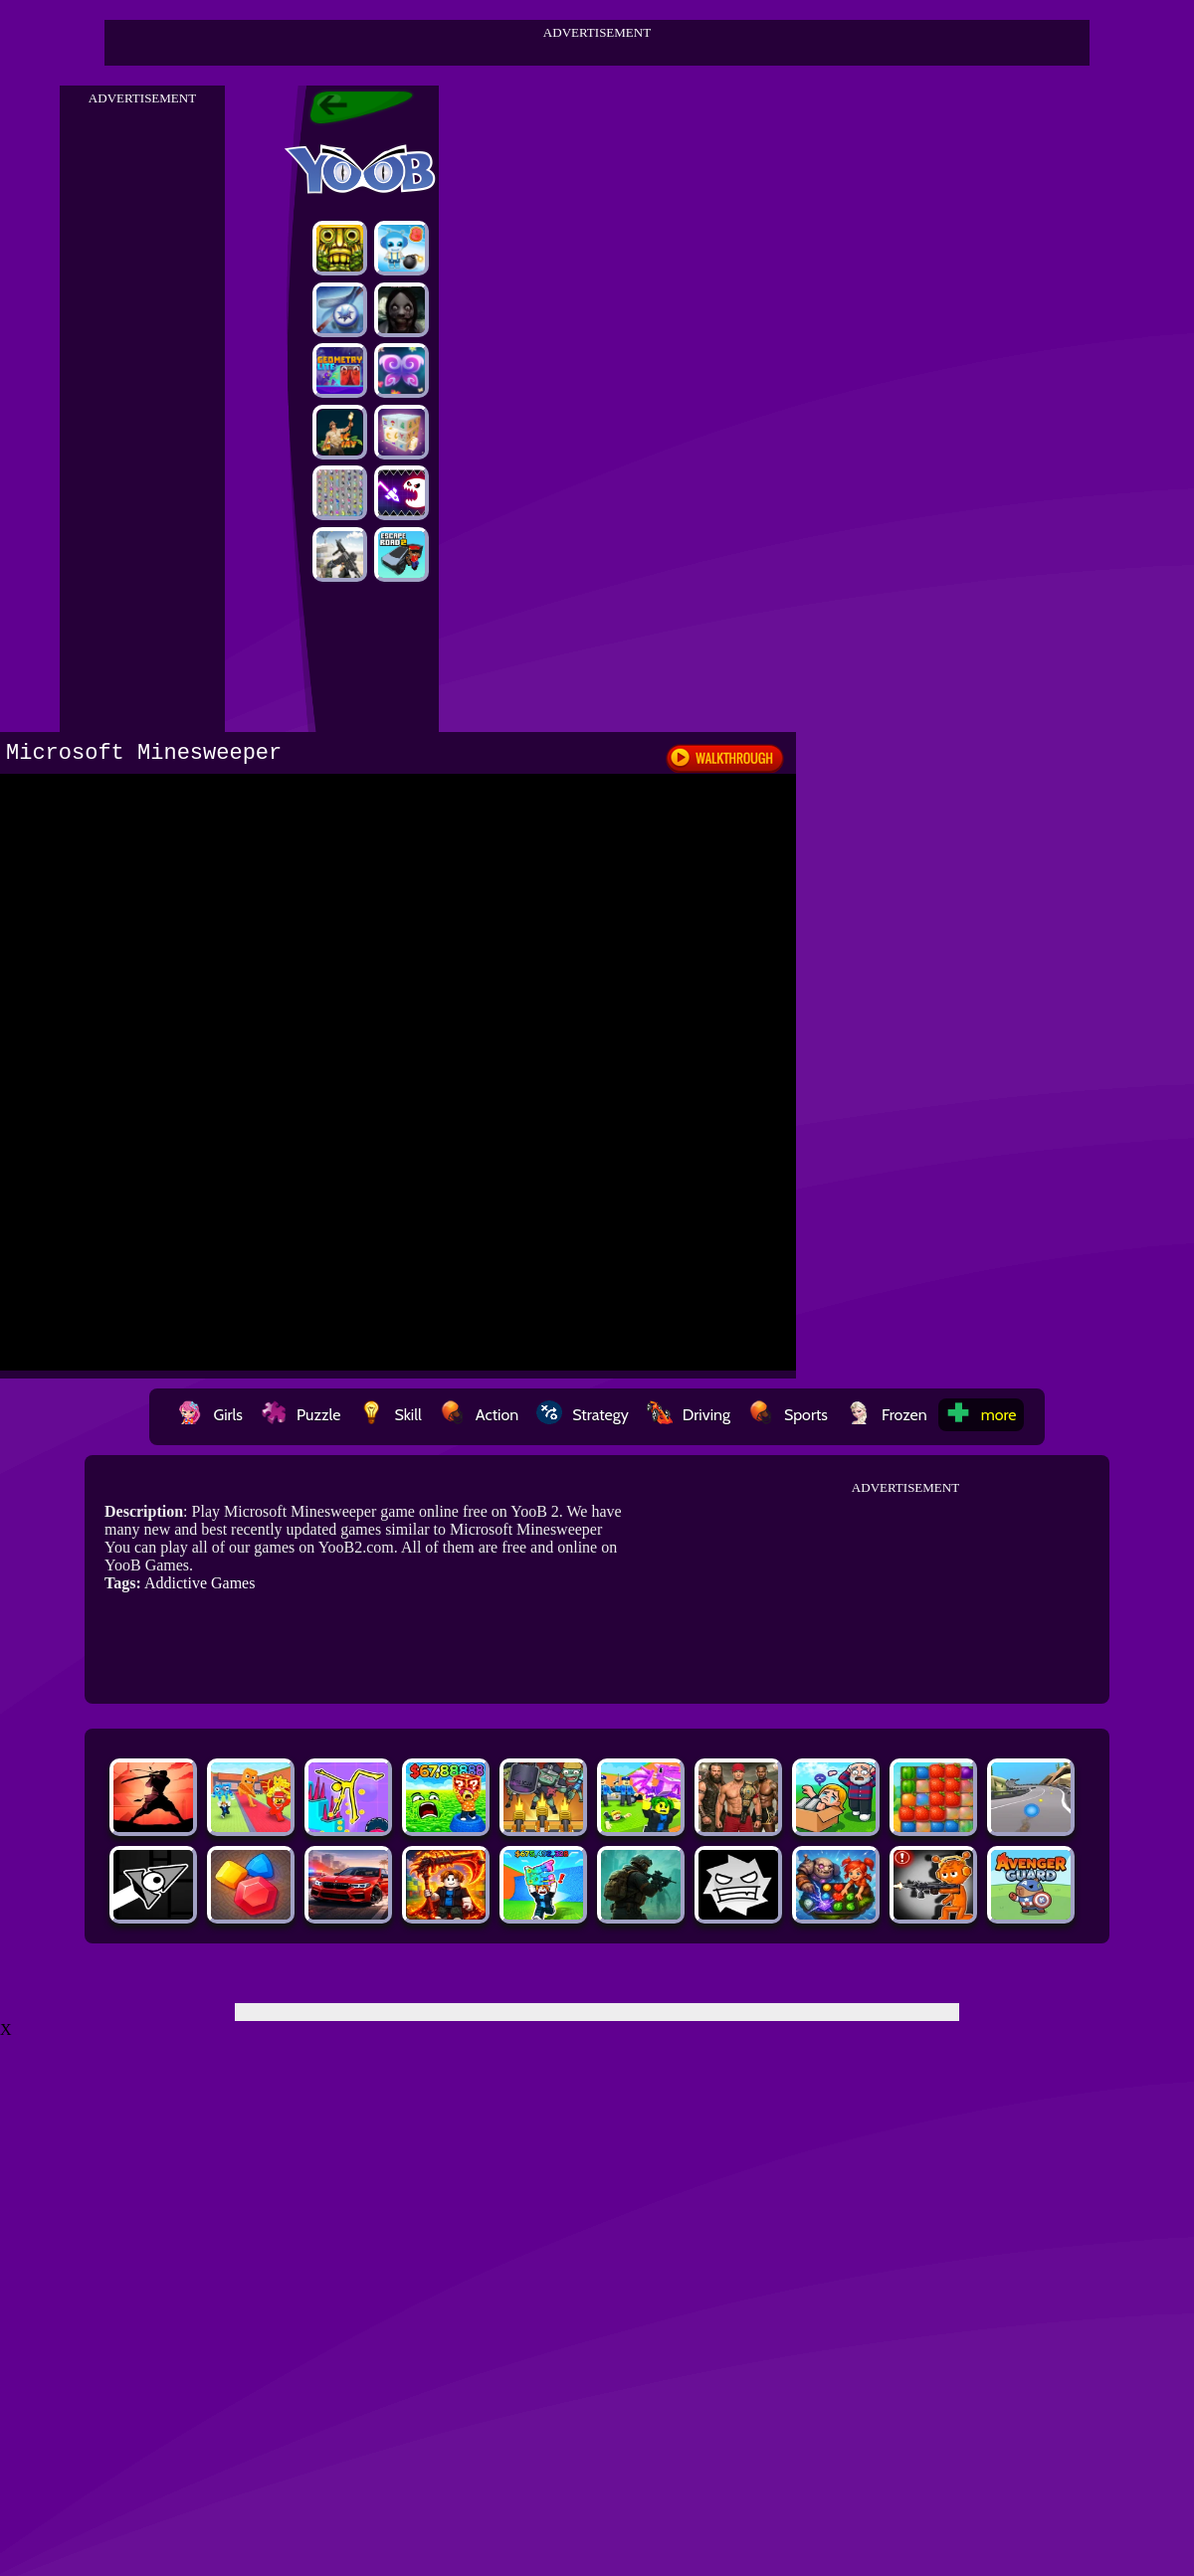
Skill (389, 1414)
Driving (688, 1414)
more (981, 1414)
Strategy (582, 1414)
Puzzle (300, 1414)
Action (479, 1414)
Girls (210, 1414)
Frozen (886, 1414)
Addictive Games (200, 1582)
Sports (788, 1414)
